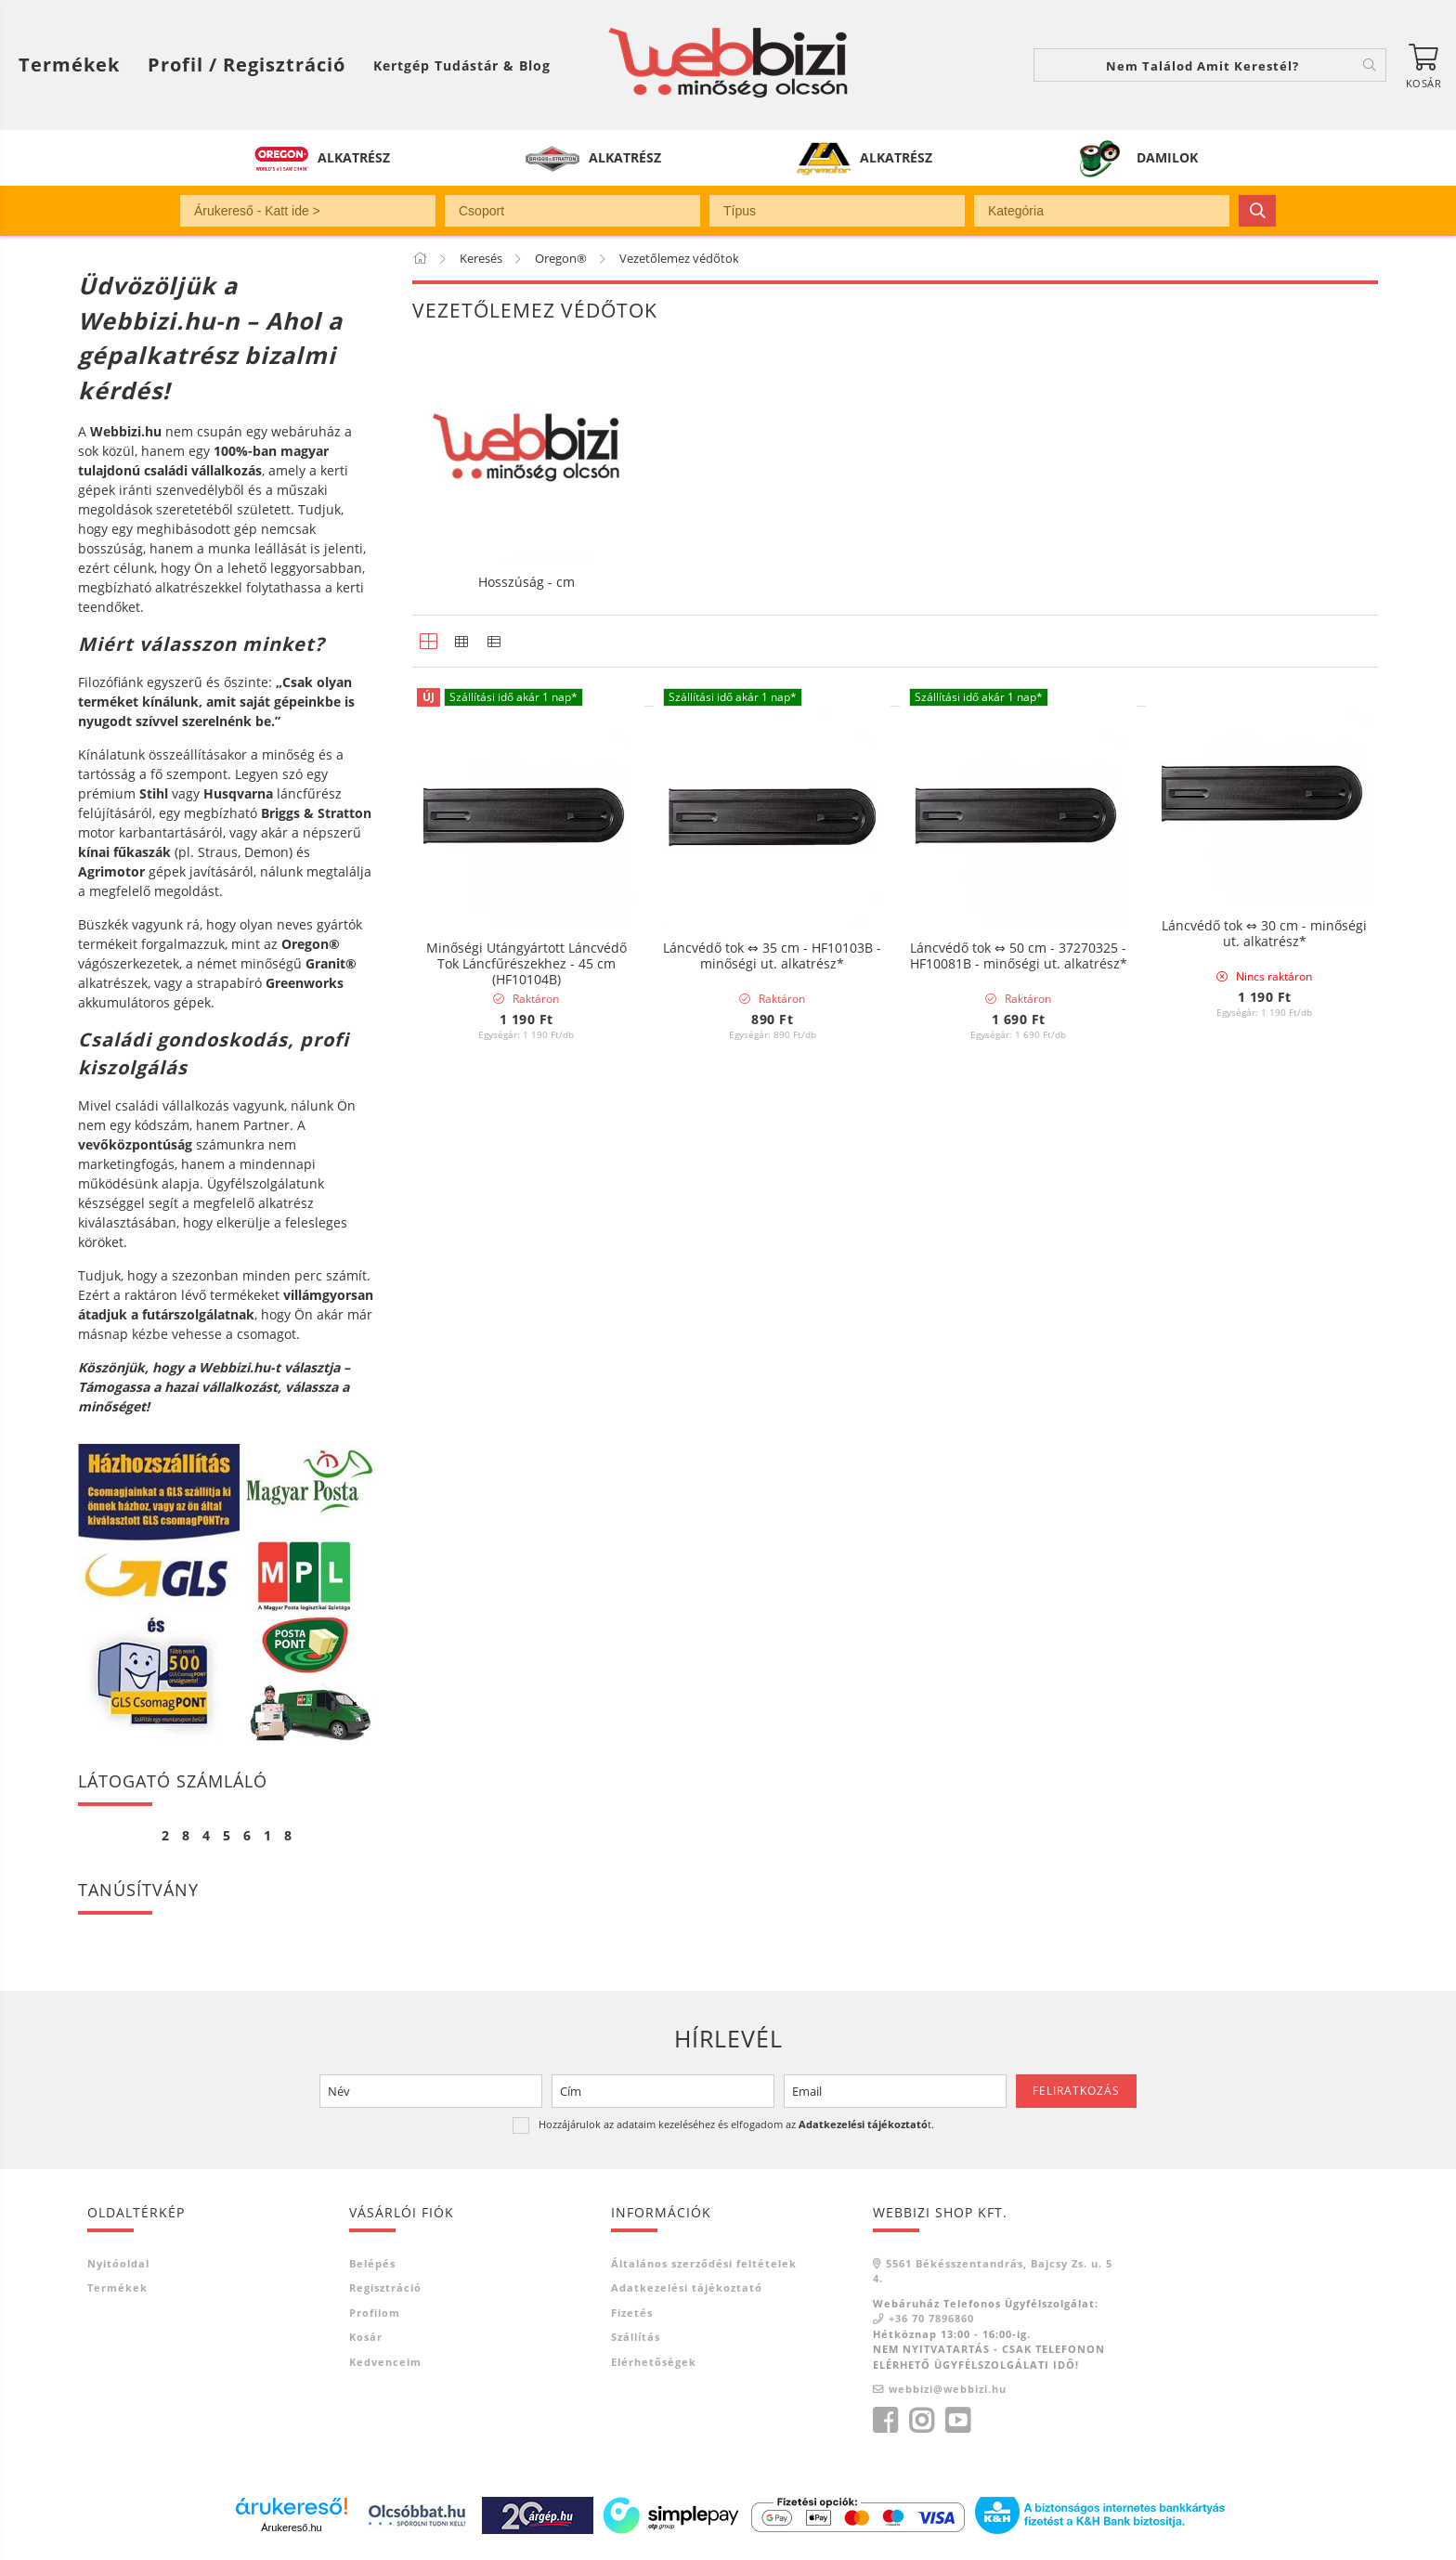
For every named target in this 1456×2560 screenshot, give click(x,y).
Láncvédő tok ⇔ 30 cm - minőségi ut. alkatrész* (1264, 935)
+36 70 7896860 (931, 2318)
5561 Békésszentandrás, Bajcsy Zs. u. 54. (992, 2271)
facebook (885, 2421)
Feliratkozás (1076, 2091)
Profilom (374, 2313)
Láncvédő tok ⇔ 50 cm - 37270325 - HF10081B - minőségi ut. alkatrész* (1018, 957)
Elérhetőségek (653, 2362)
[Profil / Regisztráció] (246, 65)
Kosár (366, 2337)
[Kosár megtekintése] (1423, 65)
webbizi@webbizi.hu (948, 2389)
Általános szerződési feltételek (704, 2263)
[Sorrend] (1277, 1120)
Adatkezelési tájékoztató (686, 2287)
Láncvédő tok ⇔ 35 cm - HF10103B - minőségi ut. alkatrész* (772, 957)
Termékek (117, 2287)
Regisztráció (385, 2287)
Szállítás (635, 2337)
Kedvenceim (385, 2362)
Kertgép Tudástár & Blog (462, 65)
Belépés (372, 2263)
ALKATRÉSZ (354, 157)
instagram (921, 2421)
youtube (957, 2421)
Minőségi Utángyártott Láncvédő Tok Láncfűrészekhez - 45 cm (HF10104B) (526, 964)
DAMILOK (1167, 157)
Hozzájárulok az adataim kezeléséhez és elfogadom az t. (736, 2124)
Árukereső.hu (291, 2527)
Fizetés (632, 2313)
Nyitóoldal (118, 2263)
